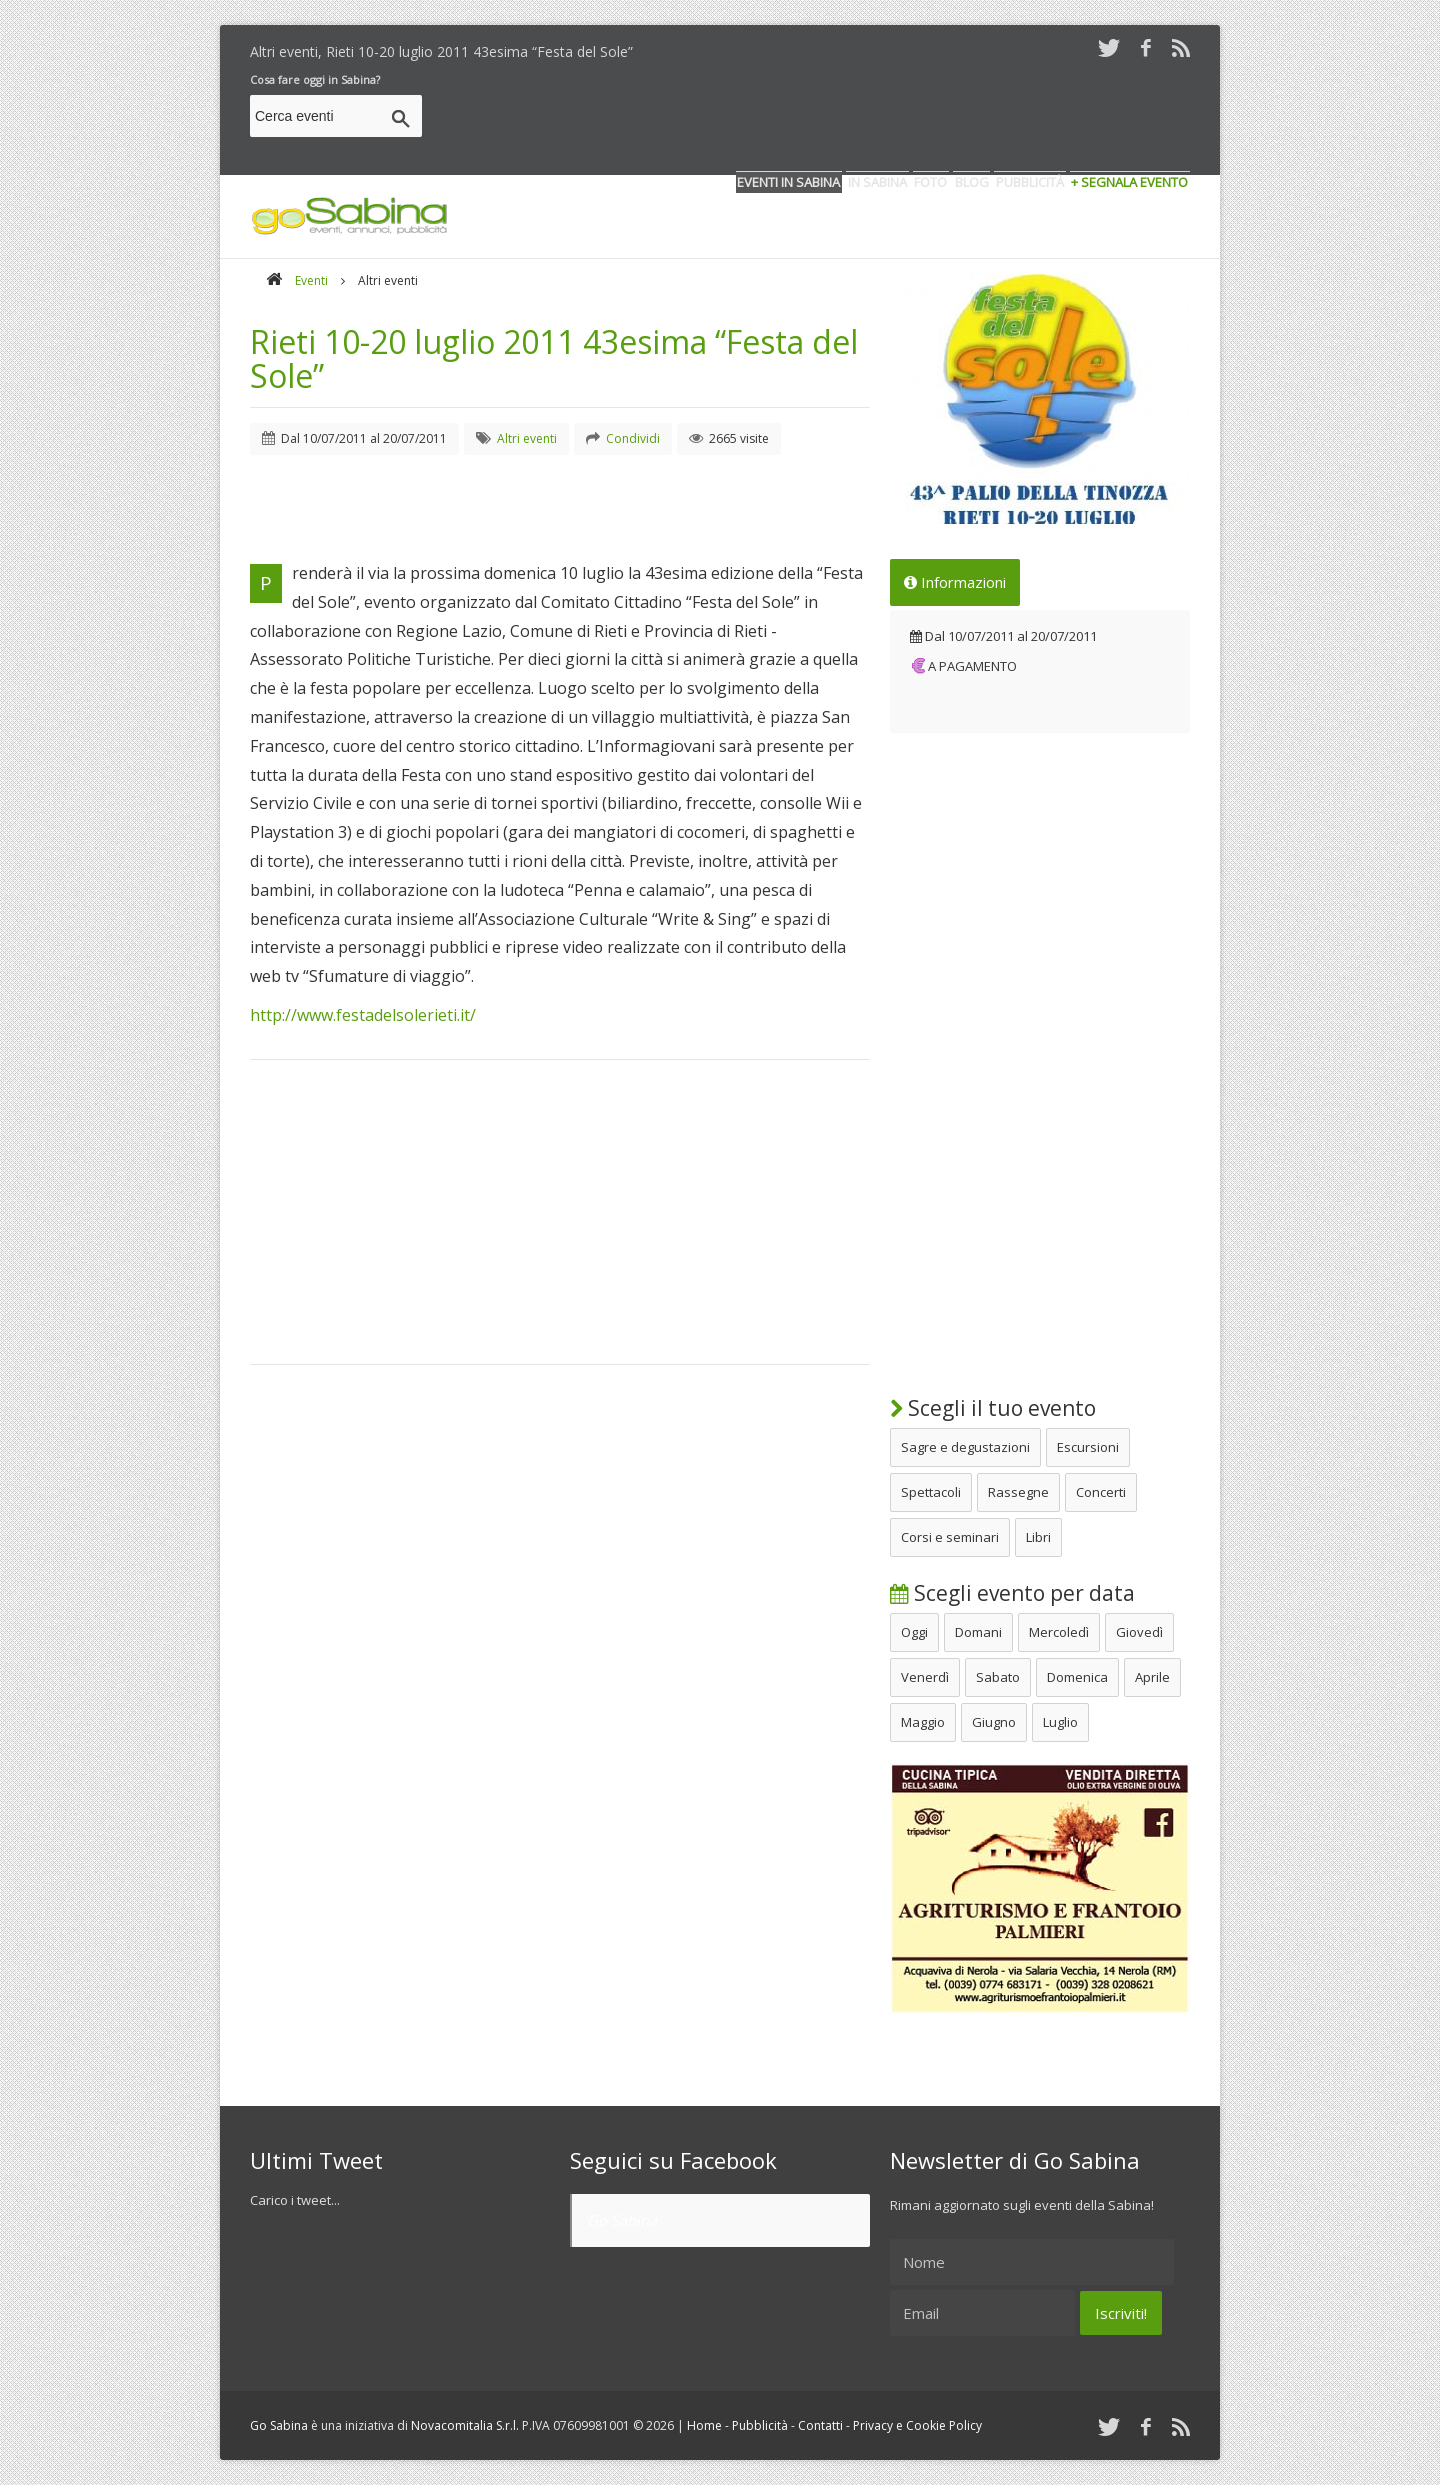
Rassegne (1018, 1492)
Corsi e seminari (950, 1537)
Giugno (994, 1722)
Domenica (1077, 1677)
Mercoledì (1059, 1632)
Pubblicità (760, 2425)
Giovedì (1139, 1632)
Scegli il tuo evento (993, 1408)
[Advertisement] (826, 119)
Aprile (1152, 1677)
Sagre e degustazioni (965, 1447)
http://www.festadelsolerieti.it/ (363, 1015)
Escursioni (1088, 1447)
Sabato (998, 1677)
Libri (1038, 1537)
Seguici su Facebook (673, 2160)
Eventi (311, 280)
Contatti (820, 2425)
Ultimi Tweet (316, 2160)
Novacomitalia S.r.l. (465, 2425)
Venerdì (925, 1677)
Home (704, 2425)
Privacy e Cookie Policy (917, 2425)
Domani (978, 1632)
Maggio (923, 1722)
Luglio (1060, 1722)
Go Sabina (622, 2220)
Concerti (1101, 1492)
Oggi (914, 1632)
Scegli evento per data (1012, 1593)
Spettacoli (931, 1492)
